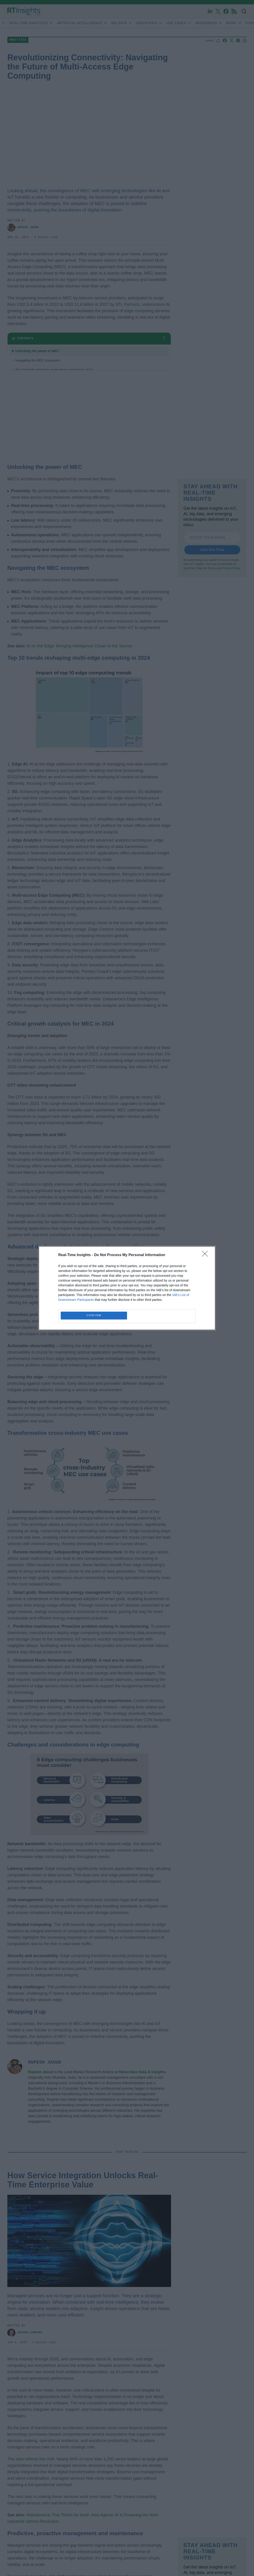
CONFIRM (93, 1315)
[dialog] (127, 1288)
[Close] (206, 1255)
